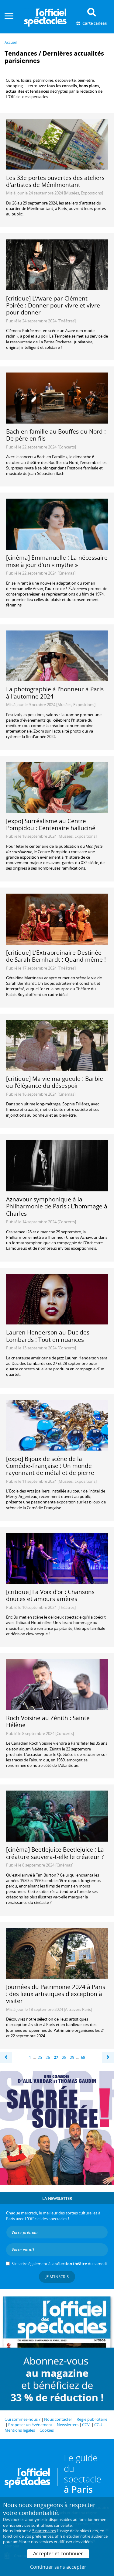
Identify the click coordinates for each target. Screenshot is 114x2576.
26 (48, 2057)
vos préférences (39, 2536)
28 (64, 2057)
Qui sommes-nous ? (22, 2419)
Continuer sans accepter (58, 2567)
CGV (86, 2424)
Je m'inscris (57, 2276)
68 (83, 2057)
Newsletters (67, 2424)
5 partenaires (44, 2530)
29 (72, 2057)
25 (40, 2057)
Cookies (47, 2430)
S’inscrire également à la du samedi (59, 2263)
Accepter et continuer (58, 2553)
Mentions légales (20, 2430)
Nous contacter (58, 2419)
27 (56, 2057)
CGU (98, 2424)
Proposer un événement (30, 2424)
